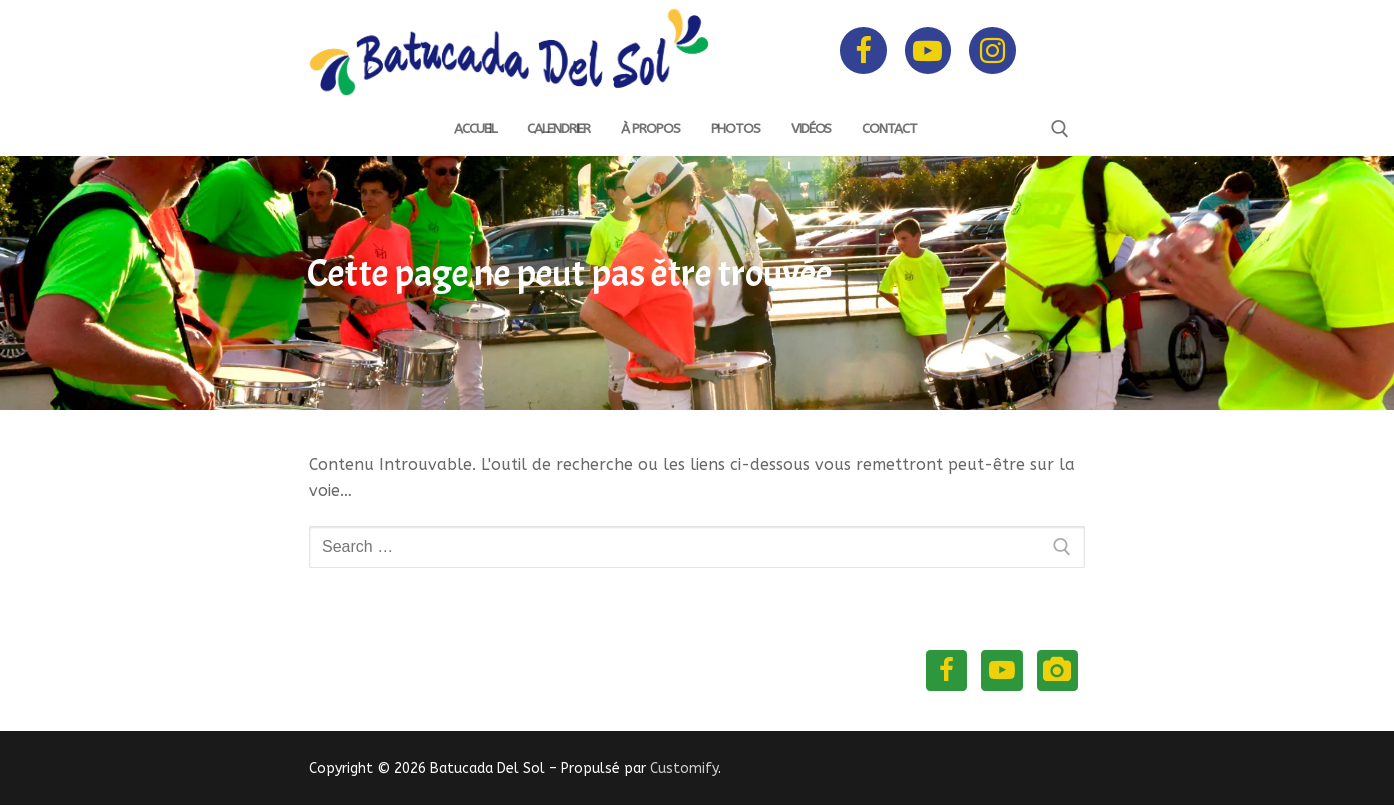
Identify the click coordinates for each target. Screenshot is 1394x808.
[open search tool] (1060, 129)
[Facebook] (863, 50)
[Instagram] (992, 50)
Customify (684, 771)
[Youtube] (928, 50)
